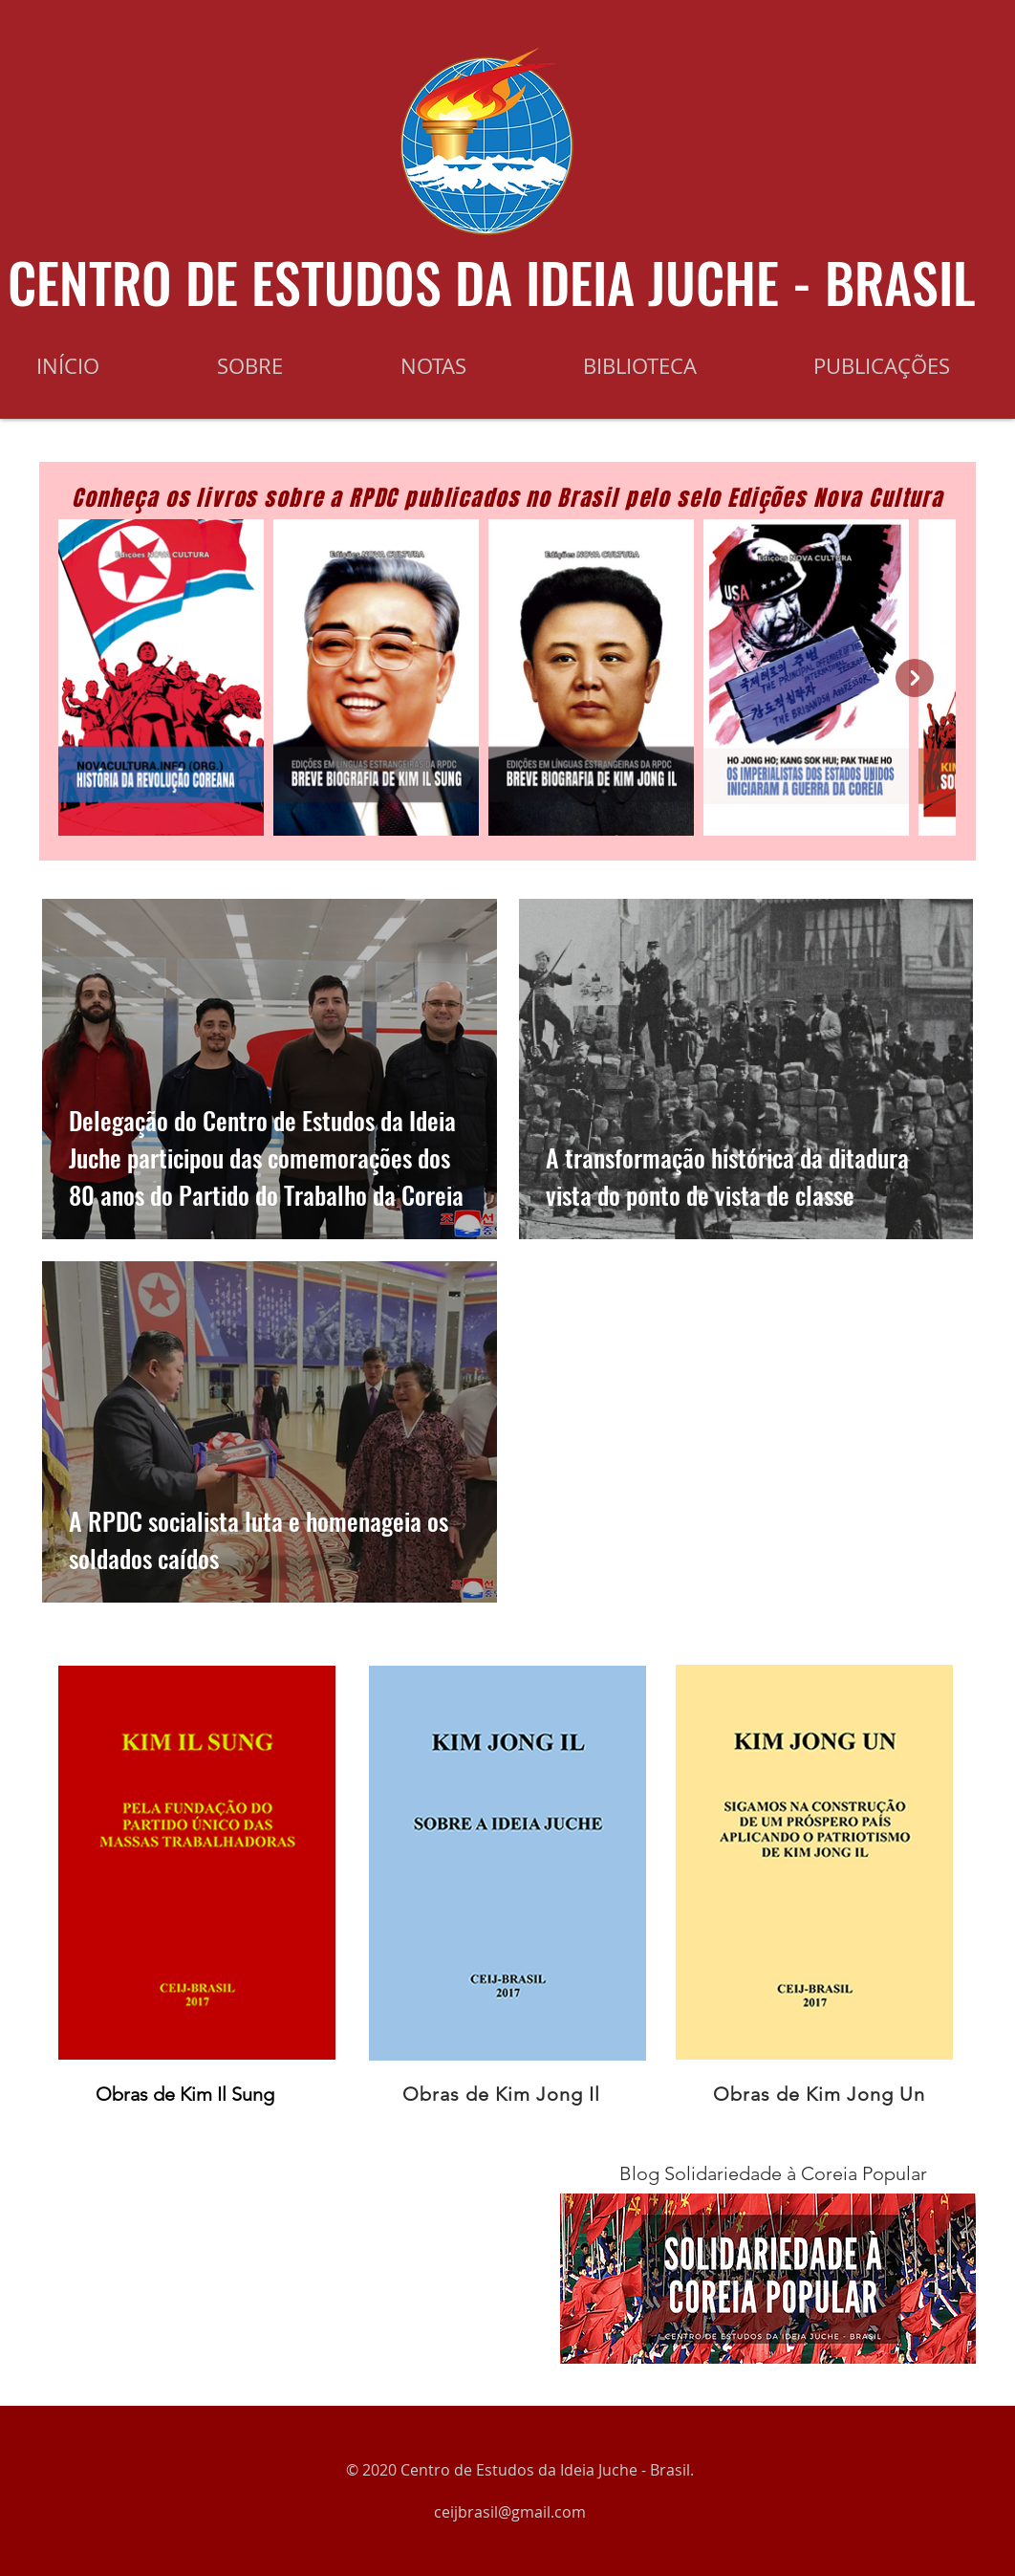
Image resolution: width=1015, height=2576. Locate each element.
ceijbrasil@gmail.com (510, 2511)
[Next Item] (915, 678)
